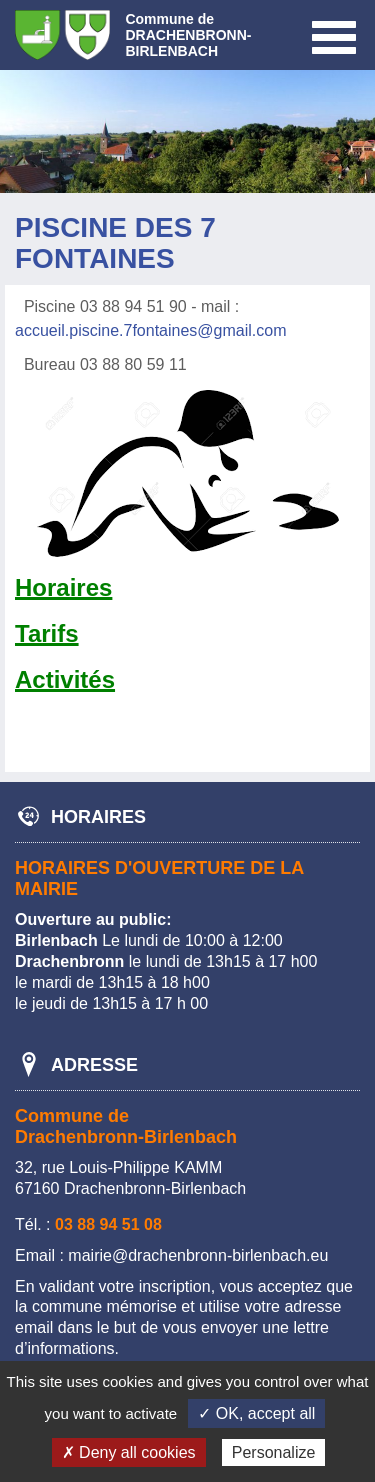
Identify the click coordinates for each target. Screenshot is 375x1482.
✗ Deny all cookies (129, 1452)
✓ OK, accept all (256, 1413)
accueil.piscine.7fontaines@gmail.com (150, 330)
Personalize (274, 1452)
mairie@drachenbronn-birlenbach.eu (198, 1255)
